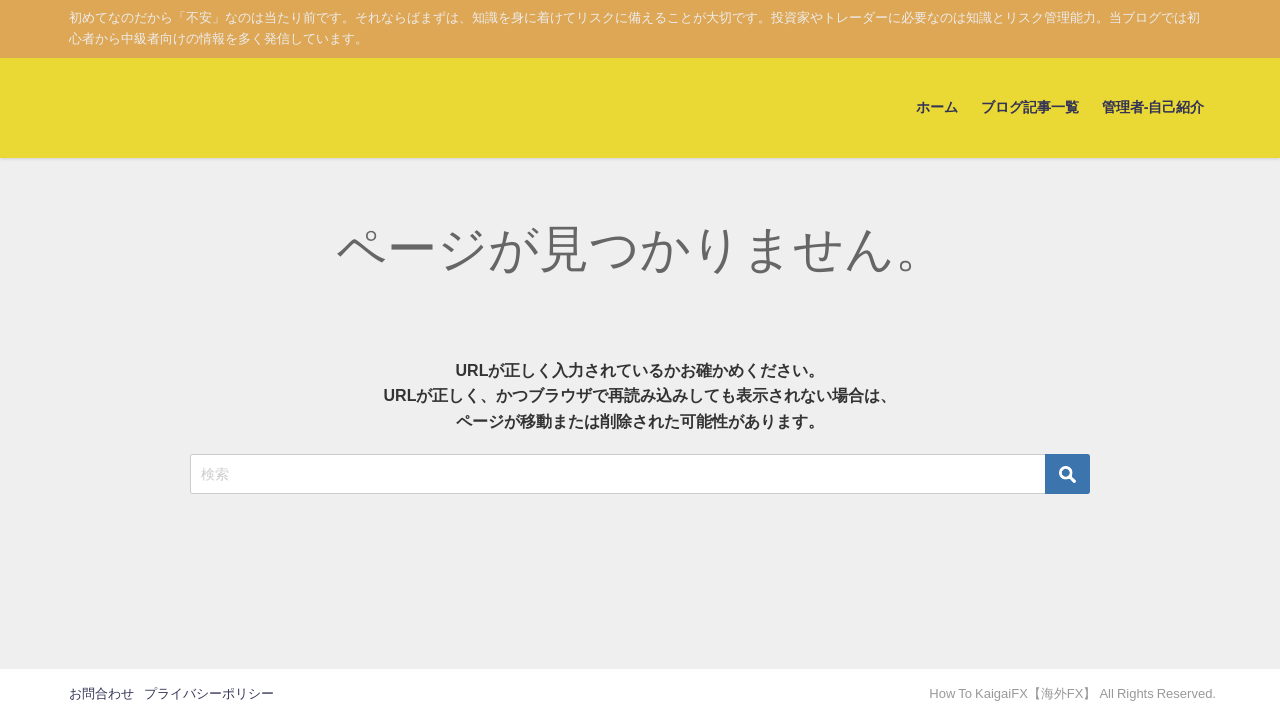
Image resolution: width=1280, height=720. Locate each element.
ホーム (937, 107)
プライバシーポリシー (209, 693)
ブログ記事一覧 (1030, 107)
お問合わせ (101, 693)
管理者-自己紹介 (1153, 107)
